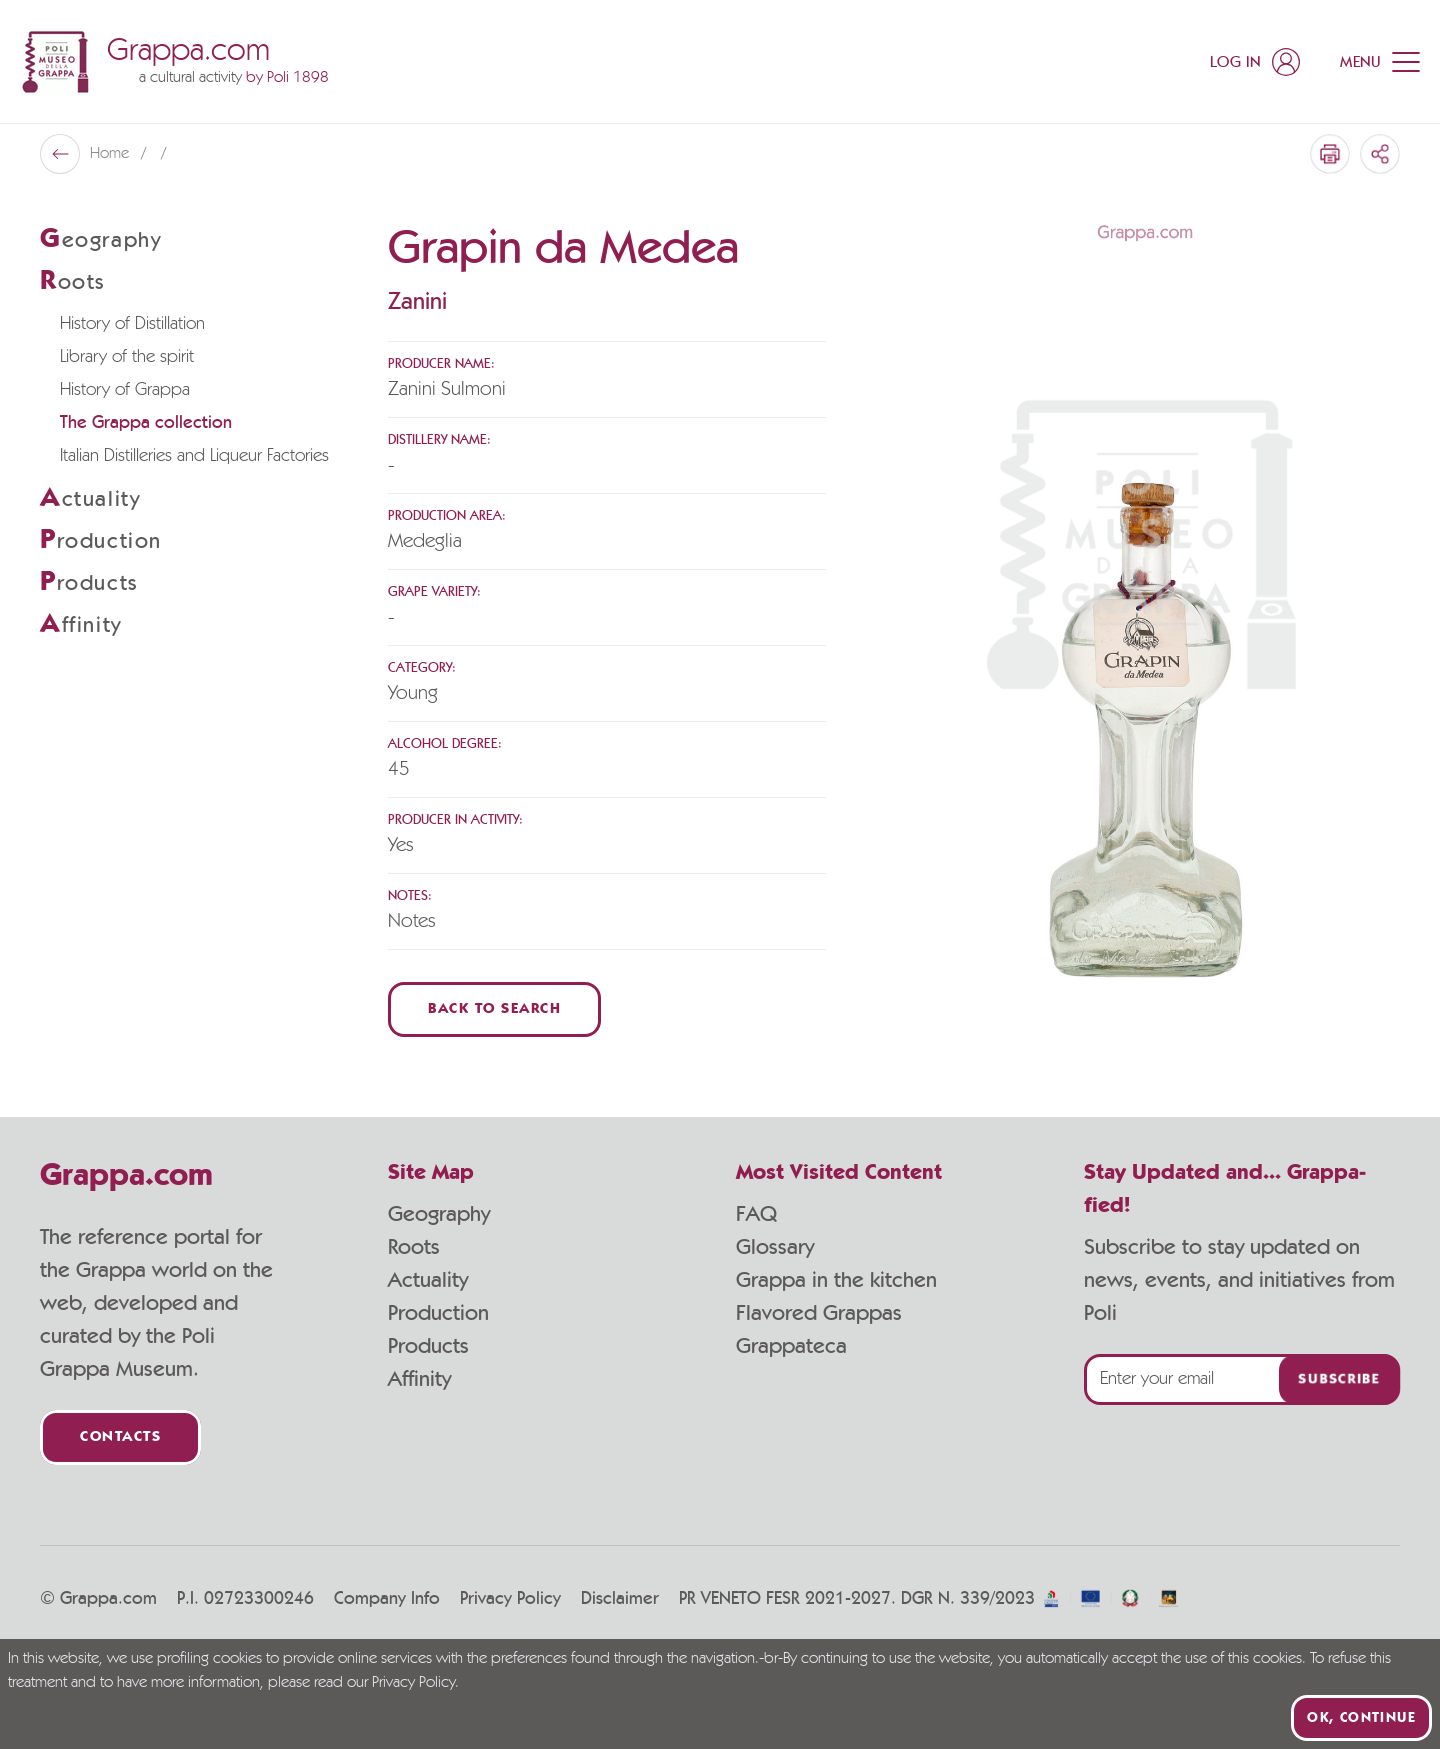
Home (111, 154)
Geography (439, 1214)
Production (438, 1313)
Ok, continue (1361, 1718)
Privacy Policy (510, 1599)
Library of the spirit (127, 357)
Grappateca (791, 1346)
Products (428, 1346)
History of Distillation (132, 324)
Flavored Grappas (819, 1313)
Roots (414, 1247)
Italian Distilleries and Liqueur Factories (194, 456)
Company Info (387, 1599)
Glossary (775, 1247)
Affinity (419, 1379)
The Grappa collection (146, 423)
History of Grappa (125, 390)
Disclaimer (620, 1599)
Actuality (428, 1280)
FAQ (756, 1214)
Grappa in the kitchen (836, 1280)
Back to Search (494, 1009)
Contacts (120, 1437)
